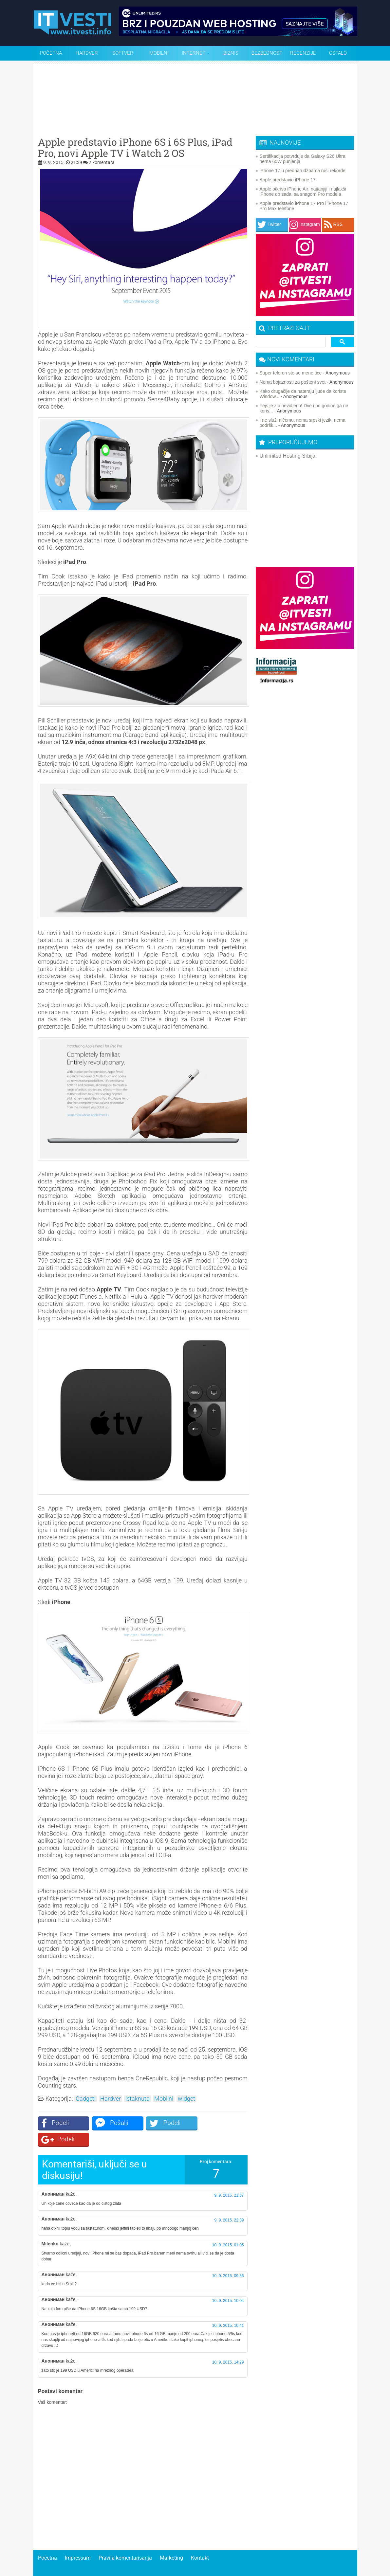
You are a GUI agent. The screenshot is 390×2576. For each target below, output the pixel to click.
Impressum (78, 2541)
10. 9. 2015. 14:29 (228, 2346)
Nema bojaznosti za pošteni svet (293, 382)
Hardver (87, 53)
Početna (51, 53)
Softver (122, 53)
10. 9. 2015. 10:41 (228, 2309)
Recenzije (303, 53)
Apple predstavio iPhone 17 (288, 179)
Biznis (230, 53)
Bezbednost (266, 53)
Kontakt (200, 2541)
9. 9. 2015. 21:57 (229, 2179)
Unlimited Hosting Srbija (288, 456)
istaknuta (137, 2098)
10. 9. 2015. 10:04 (228, 2284)
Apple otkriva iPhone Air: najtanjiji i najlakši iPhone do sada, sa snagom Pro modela (303, 191)
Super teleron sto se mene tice (291, 372)
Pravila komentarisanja (125, 2541)
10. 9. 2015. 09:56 (228, 2259)
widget (186, 2098)
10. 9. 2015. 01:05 (228, 2228)
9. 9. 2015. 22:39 (229, 2203)
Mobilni (159, 53)
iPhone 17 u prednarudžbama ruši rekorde (302, 170)
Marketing (171, 2541)
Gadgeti (86, 2098)
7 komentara (102, 162)
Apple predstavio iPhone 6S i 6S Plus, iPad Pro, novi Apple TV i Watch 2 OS (135, 148)
